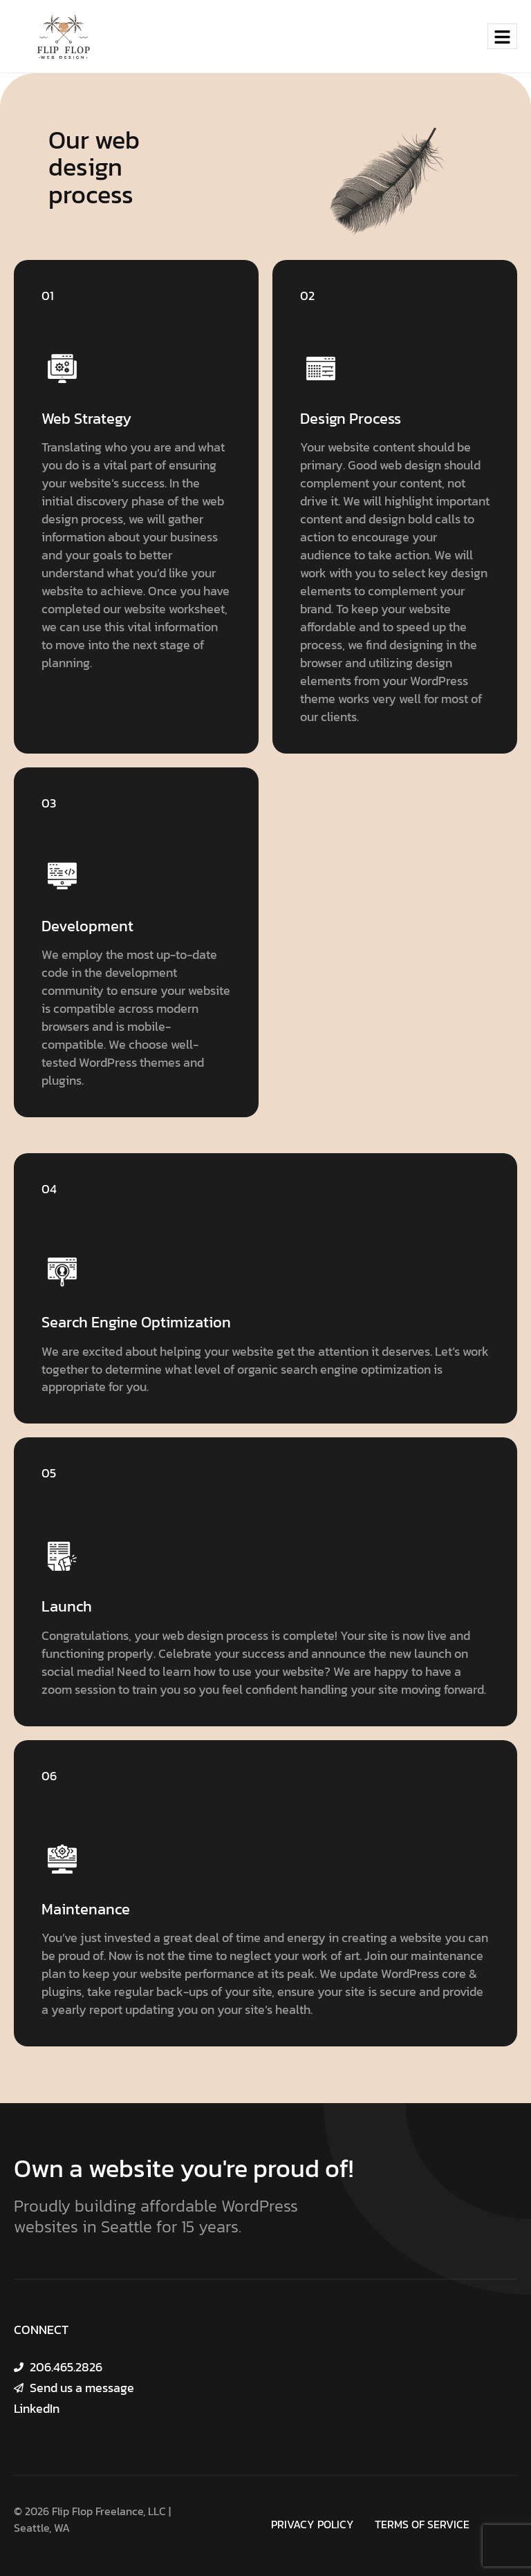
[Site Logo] (63, 35)
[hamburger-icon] (502, 36)
